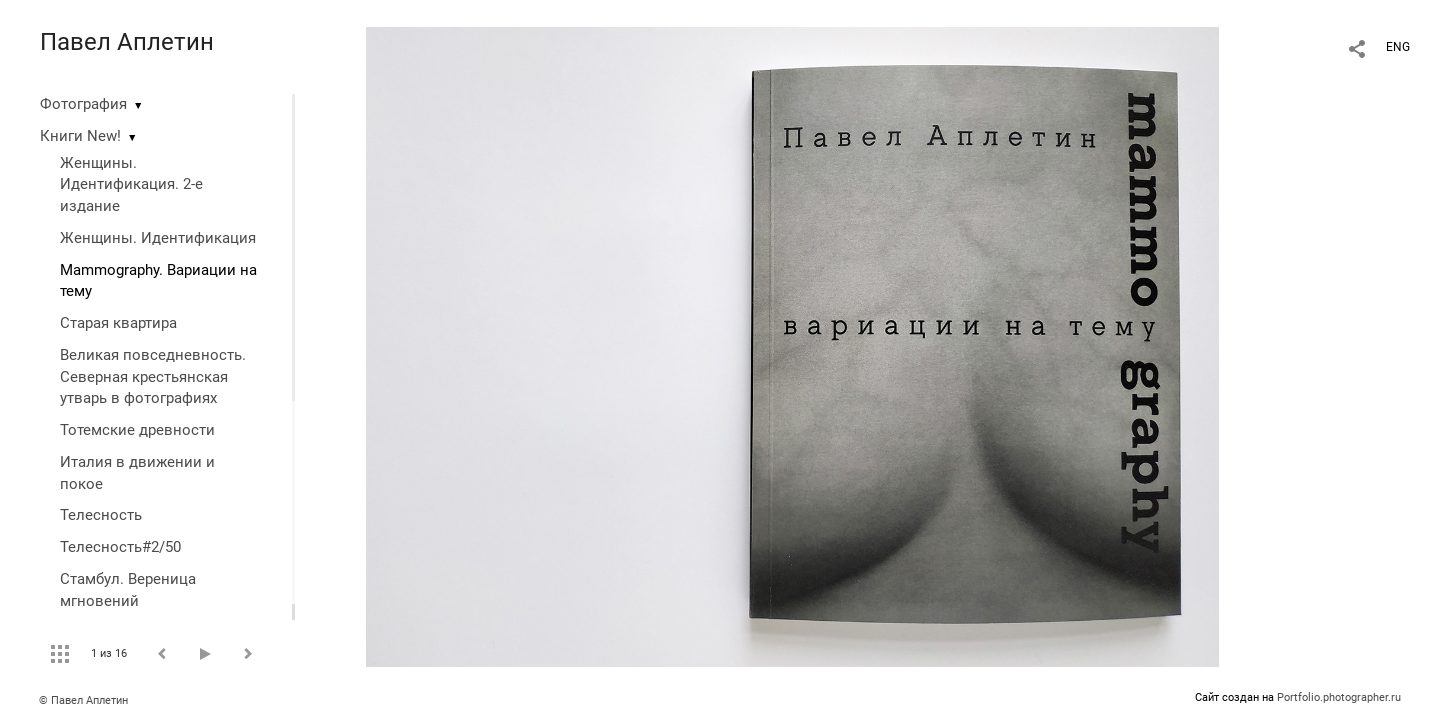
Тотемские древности (137, 430)
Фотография (83, 104)
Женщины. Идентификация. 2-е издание (131, 185)
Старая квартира (118, 323)
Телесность (101, 515)
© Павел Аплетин (83, 700)
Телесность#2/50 (120, 547)
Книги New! (80, 136)
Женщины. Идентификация (158, 238)
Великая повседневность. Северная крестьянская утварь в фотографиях (153, 377)
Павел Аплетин (127, 42)
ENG (1398, 47)
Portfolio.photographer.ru (1339, 697)
